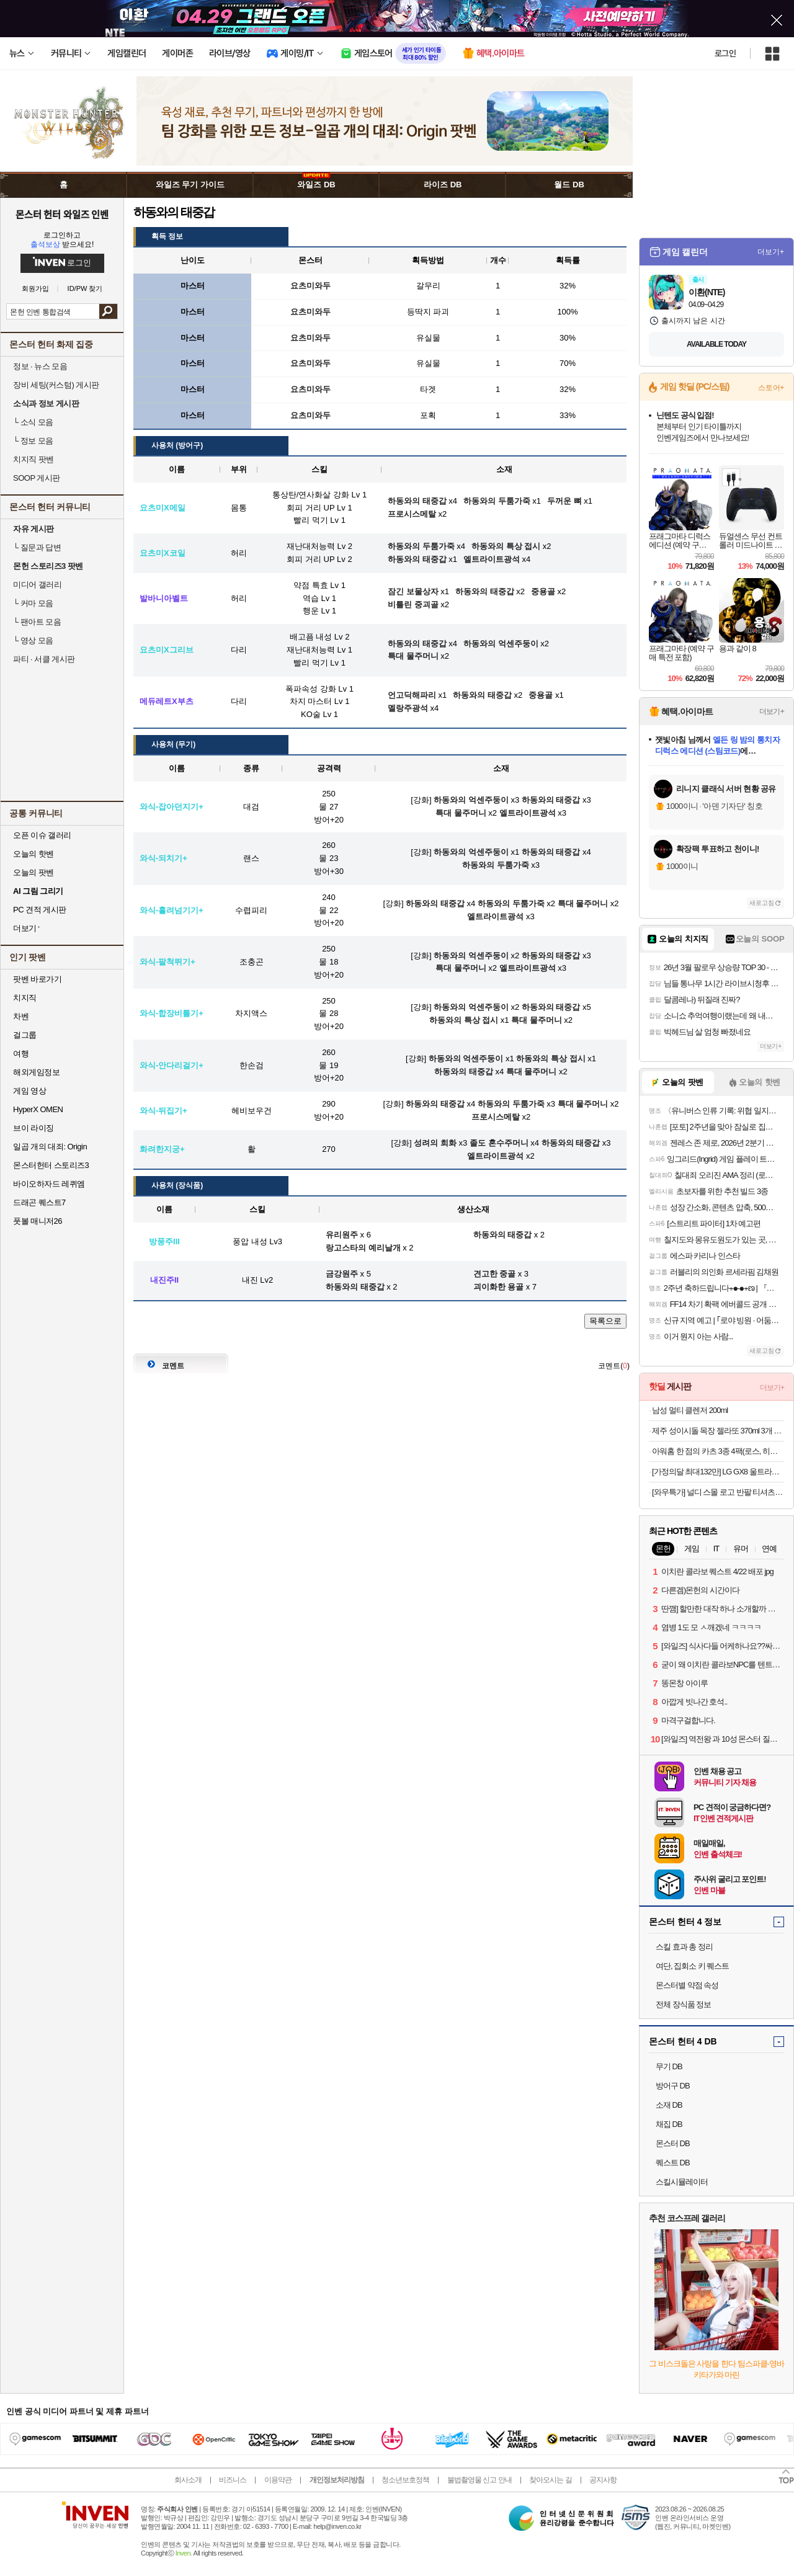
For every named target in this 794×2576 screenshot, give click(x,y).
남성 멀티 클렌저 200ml (690, 1410)
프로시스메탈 (495, 1116)
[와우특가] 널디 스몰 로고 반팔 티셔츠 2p (718, 1492)
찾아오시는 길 (550, 2480)
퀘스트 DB (673, 2162)
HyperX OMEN (38, 1109)
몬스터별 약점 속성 (687, 1985)
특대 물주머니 (460, 813)
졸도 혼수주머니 (499, 1143)
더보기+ (770, 252)
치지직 (25, 998)
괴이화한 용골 (498, 1286)
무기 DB (669, 2066)
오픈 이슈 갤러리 (42, 835)
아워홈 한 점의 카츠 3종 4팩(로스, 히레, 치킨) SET (718, 1451)
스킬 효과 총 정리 (684, 1946)
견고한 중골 (494, 1273)
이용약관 (278, 2480)
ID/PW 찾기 (85, 288)
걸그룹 (25, 1035)
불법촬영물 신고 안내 (479, 2480)
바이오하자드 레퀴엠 (49, 1184)
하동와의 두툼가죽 (495, 865)
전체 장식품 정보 (683, 2004)
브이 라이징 (33, 1128)
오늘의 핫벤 (33, 854)
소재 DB (669, 2105)
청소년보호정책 (405, 2480)
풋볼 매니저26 (37, 1221)
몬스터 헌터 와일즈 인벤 (62, 214)
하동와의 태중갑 (551, 799)
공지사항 (603, 2480)
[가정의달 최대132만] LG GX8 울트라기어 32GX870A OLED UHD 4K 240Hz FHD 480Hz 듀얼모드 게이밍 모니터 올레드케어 (718, 1471)
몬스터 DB (673, 2143)
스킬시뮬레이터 (682, 2181)
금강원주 (342, 1273)
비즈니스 (232, 2480)
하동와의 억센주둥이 (471, 799)
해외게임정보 (36, 1072)
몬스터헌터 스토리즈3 (51, 1165)
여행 (21, 1054)
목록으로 (605, 1321)
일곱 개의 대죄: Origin (50, 1147)
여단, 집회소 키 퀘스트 (692, 1966)
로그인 (725, 53)
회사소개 (188, 2480)
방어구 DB (673, 2085)
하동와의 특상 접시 (463, 1020)
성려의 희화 (435, 1143)
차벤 (21, 1016)
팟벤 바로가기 (37, 979)
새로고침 (761, 902)
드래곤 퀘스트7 (39, 1202)
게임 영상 (29, 1091)
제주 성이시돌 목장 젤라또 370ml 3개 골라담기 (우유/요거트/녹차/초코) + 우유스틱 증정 (718, 1430)
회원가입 (35, 288)
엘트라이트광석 (527, 813)
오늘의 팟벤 (33, 872)
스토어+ (771, 387)
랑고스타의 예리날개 (363, 1247)
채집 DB (669, 2124)
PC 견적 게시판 (39, 910)
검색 (108, 311)
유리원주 (342, 1234)
